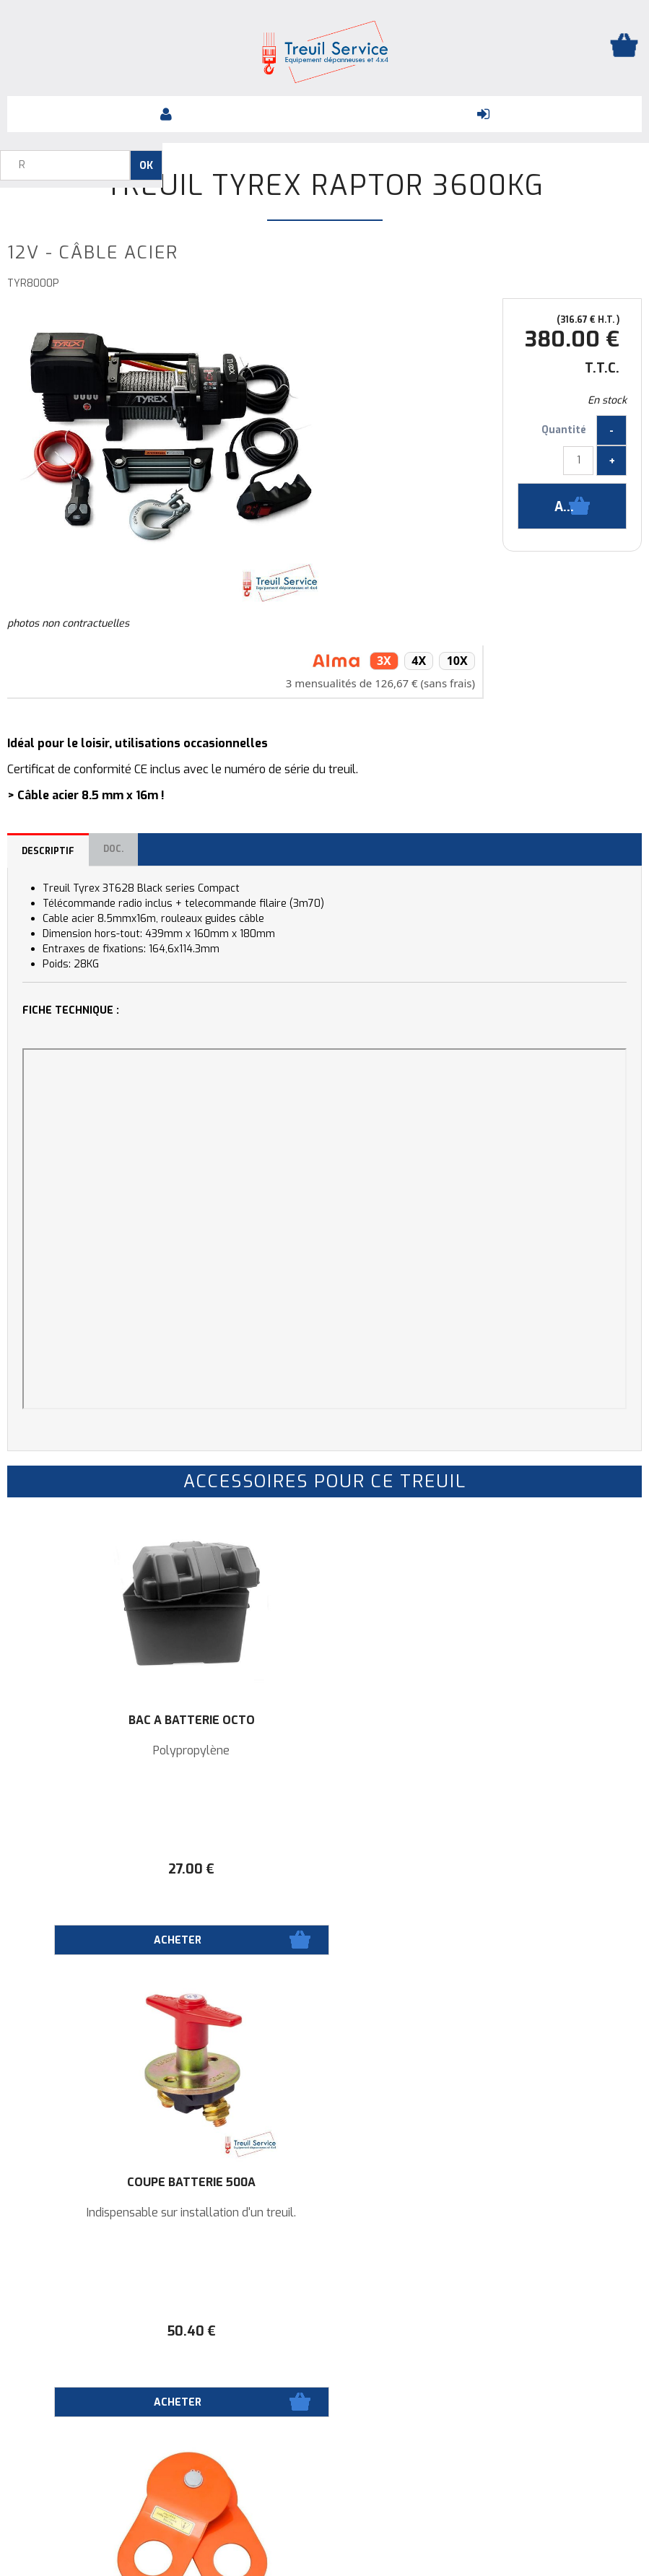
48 (536, 1869)
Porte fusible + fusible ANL (113, 2188)
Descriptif (48, 851)
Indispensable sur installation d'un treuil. (324, 1756)
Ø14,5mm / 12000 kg (536, 1751)
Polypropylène (112, 1751)
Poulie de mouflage (536, 1720)
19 (112, 2331)
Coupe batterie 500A (324, 1720)
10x (456, 661)
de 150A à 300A (112, 2213)
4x (417, 661)
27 (113, 1869)
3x (381, 661)
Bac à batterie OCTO (113, 1720)
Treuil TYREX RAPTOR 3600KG (324, 185)
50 (324, 1869)
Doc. (113, 849)
